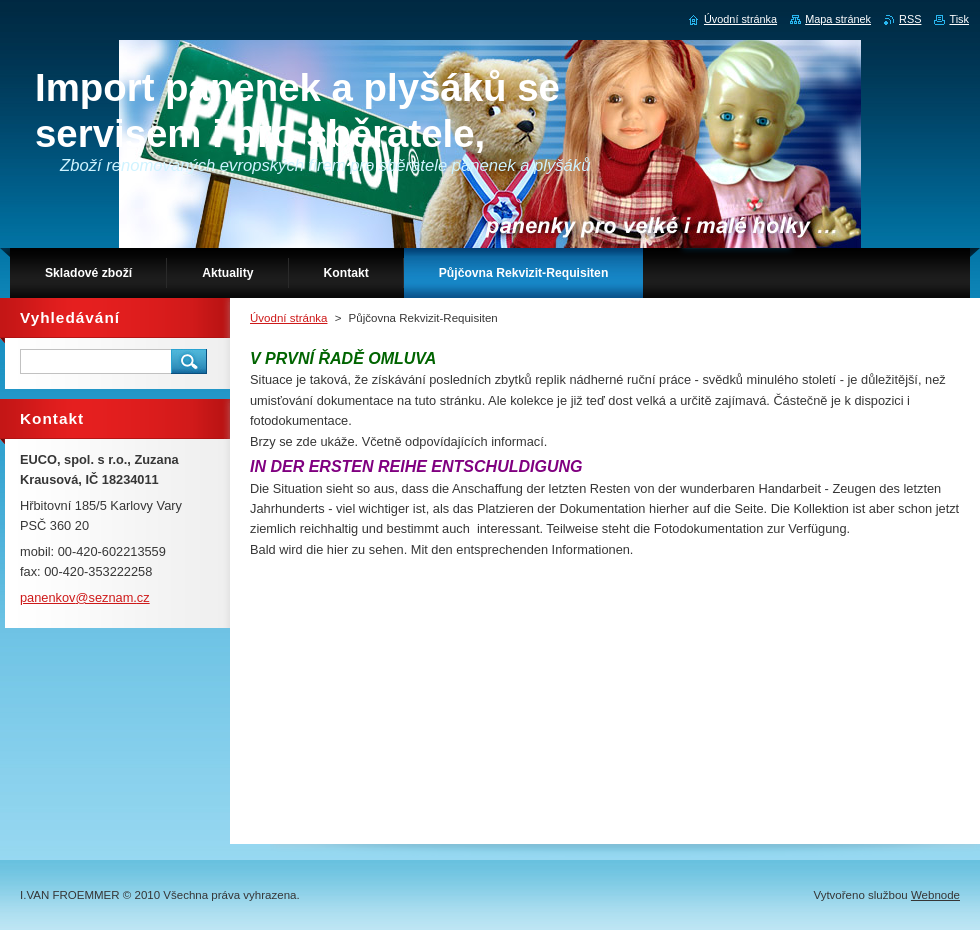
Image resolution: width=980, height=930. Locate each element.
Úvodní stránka (288, 318)
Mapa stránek (838, 19)
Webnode (935, 895)
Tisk (959, 19)
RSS (910, 19)
